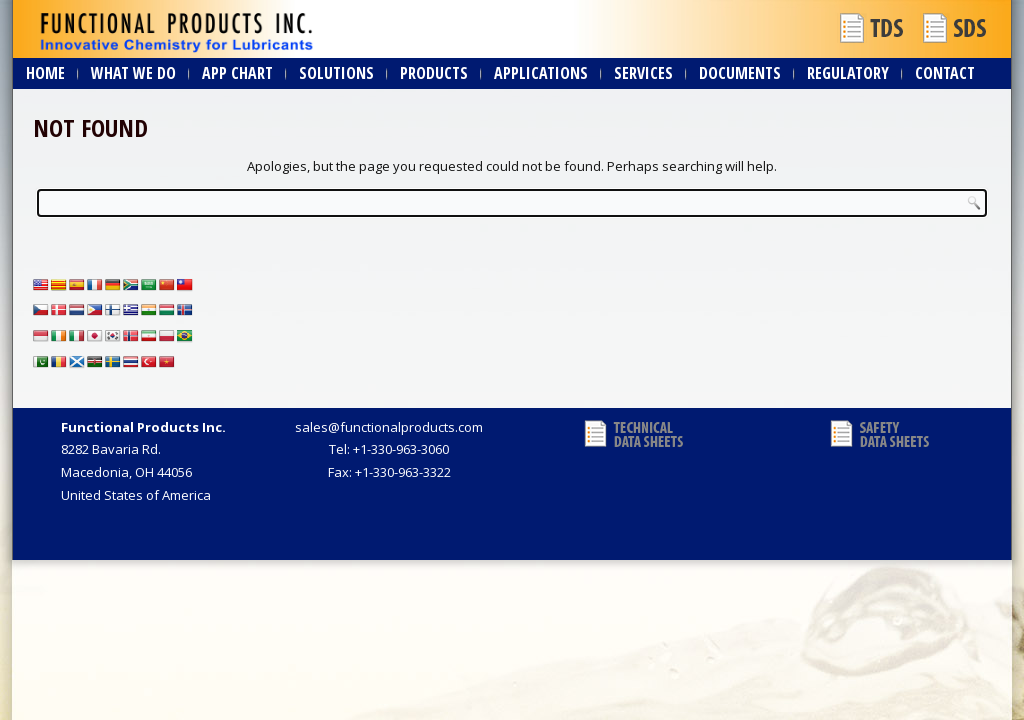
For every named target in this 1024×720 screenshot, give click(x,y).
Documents (740, 73)
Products (434, 73)
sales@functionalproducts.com (389, 427)
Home (45, 73)
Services (643, 73)
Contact (945, 73)
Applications (541, 73)
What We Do (133, 73)
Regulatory (848, 73)
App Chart (237, 73)
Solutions (336, 73)
